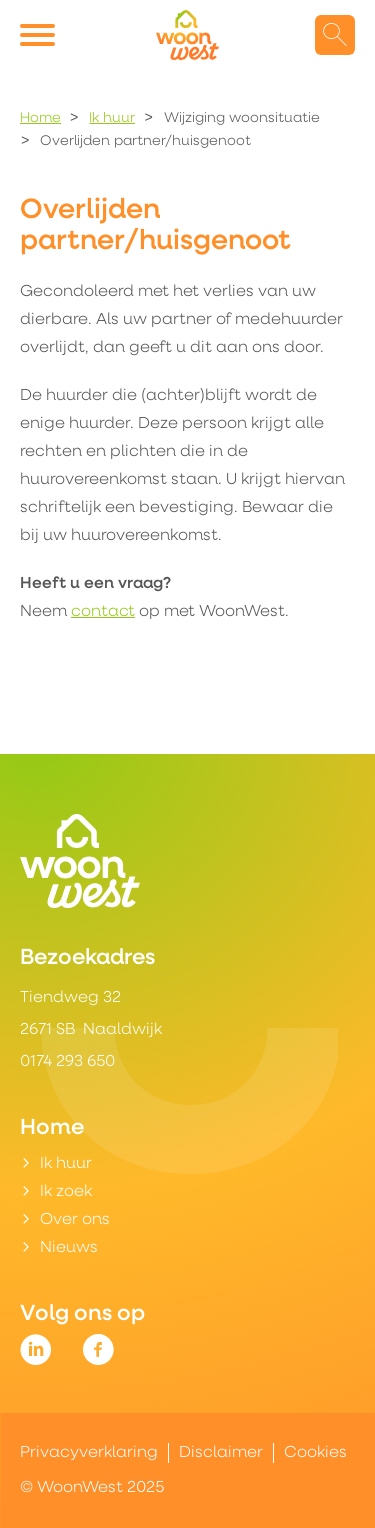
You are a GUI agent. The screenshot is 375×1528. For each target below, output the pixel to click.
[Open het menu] (40, 35)
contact (103, 612)
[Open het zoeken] (335, 35)
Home (40, 118)
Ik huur (112, 118)
